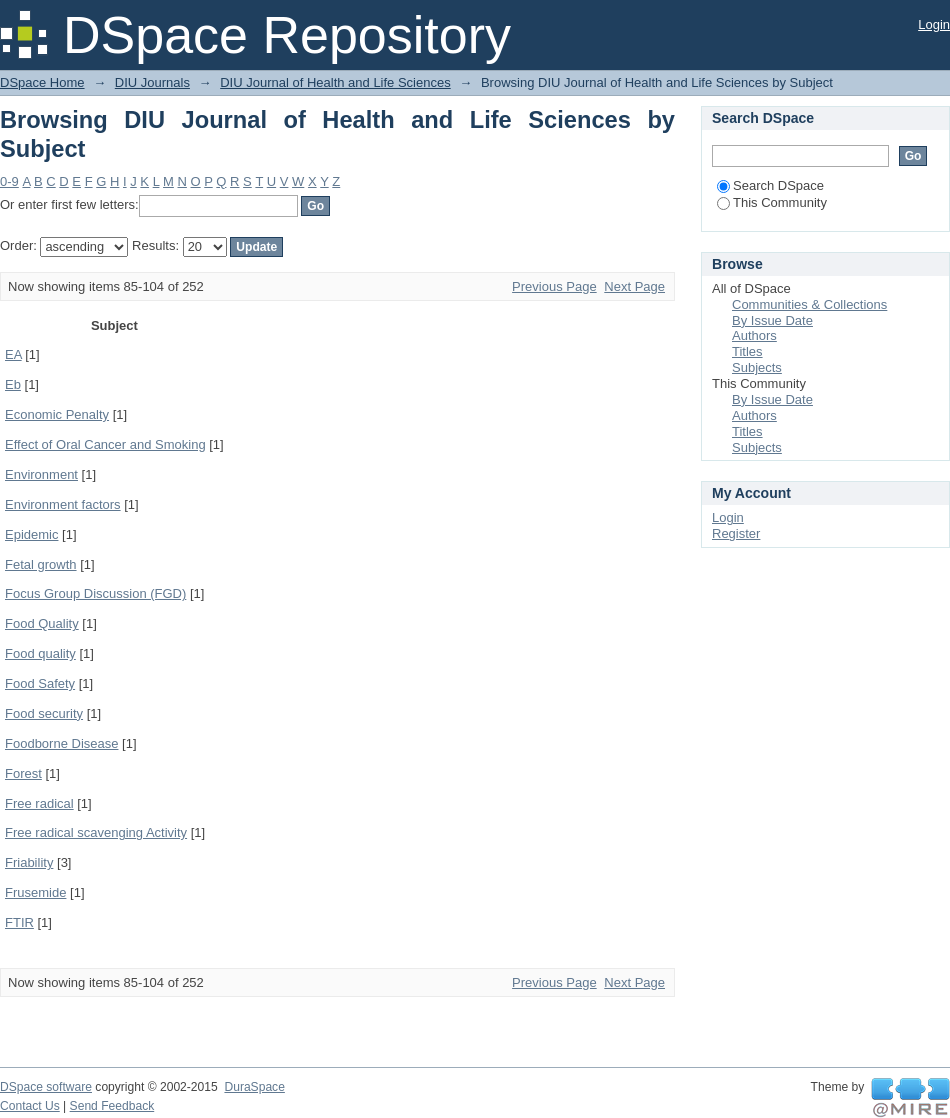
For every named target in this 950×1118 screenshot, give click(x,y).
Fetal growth (41, 564)
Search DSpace (770, 185)
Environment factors (63, 504)
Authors (754, 335)
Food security (44, 713)
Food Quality (42, 623)
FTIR (19, 922)
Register (736, 533)
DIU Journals (152, 82)
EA (13, 354)
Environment (41, 474)
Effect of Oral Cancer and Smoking (105, 444)
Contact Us (30, 1106)
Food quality (40, 653)
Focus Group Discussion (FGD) (95, 593)
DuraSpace (254, 1087)
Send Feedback (112, 1106)
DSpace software (46, 1087)
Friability (29, 862)
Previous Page (554, 286)
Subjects (757, 367)
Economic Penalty (57, 414)
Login (934, 24)
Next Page (634, 286)
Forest (23, 773)
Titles (747, 351)
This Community (772, 202)
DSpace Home (42, 82)
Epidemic (31, 534)
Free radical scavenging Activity (96, 832)
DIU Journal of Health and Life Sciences (335, 82)
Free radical (39, 803)
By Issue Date (772, 320)
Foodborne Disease (61, 743)
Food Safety (40, 683)
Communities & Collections (809, 304)
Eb (13, 384)
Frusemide (35, 892)
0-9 (9, 181)
